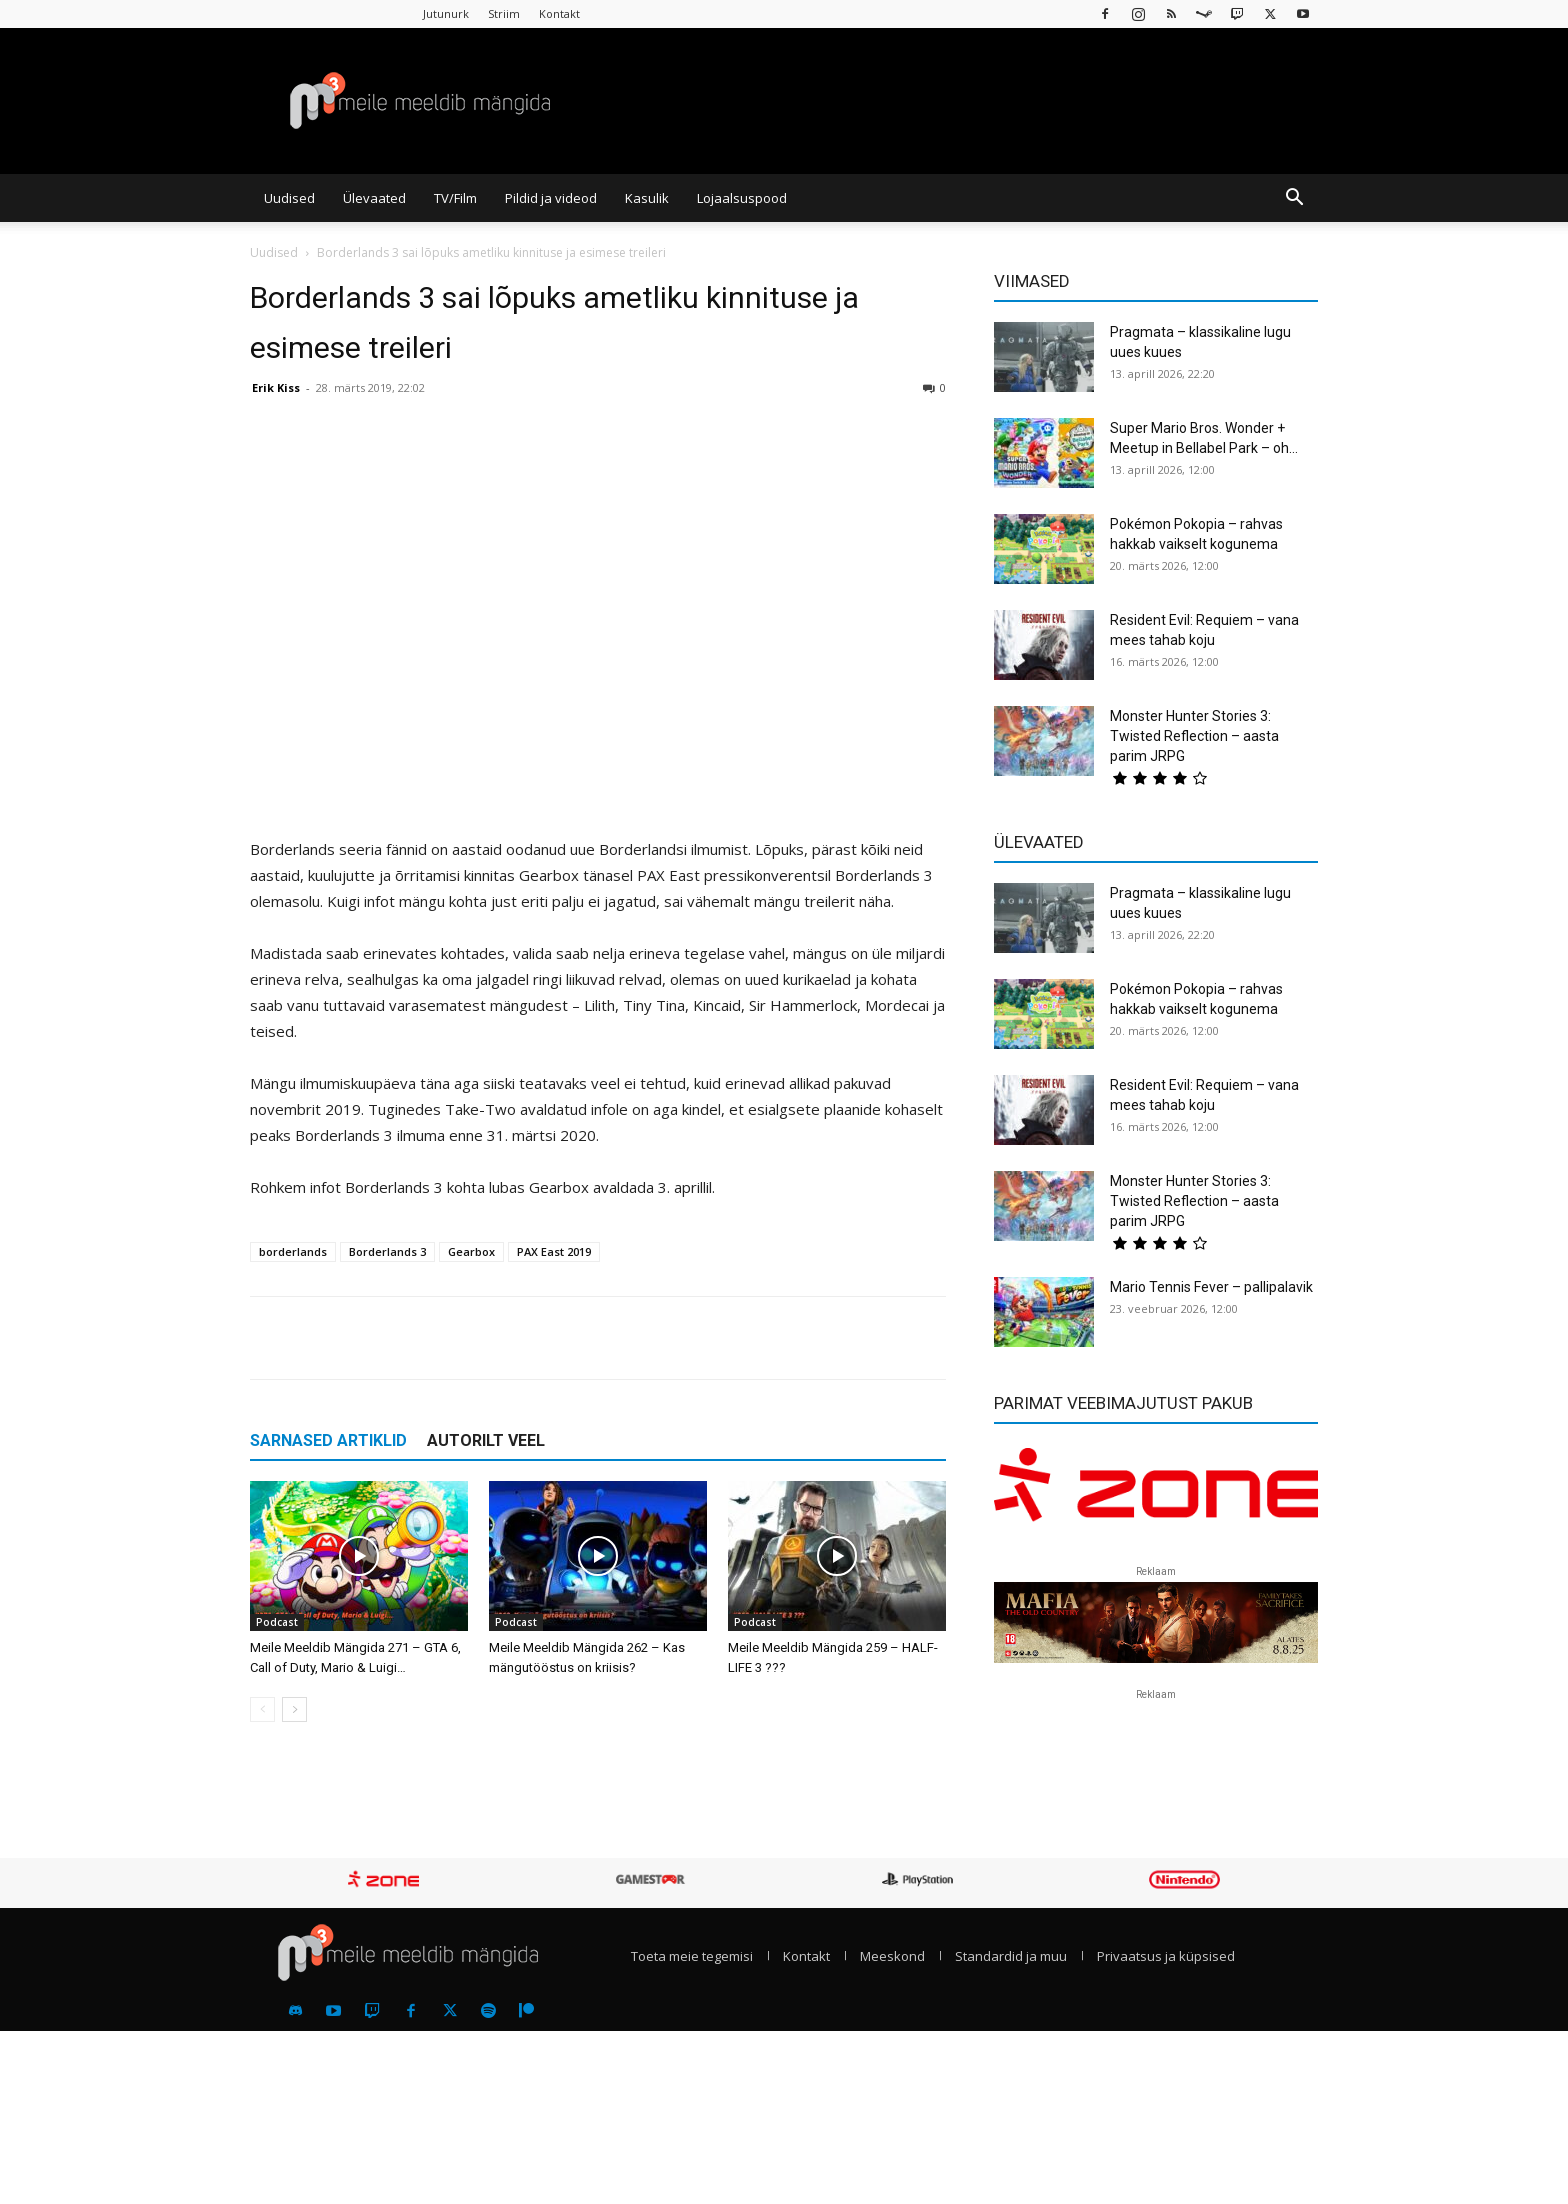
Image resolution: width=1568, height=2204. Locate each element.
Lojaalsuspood (742, 198)
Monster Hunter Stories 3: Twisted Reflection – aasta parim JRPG (1194, 736)
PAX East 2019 (554, 1251)
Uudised (289, 198)
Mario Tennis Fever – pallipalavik (1211, 1287)
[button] (1294, 199)
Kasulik (647, 198)
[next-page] (294, 1709)
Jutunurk (446, 13)
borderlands (293, 1251)
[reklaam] (1156, 1494)
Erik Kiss (276, 387)
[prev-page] (262, 1709)
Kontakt (559, 13)
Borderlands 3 (387, 1251)
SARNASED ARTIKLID (328, 1440)
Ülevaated (374, 198)
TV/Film (455, 198)
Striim (504, 13)
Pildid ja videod (551, 198)
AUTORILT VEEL (486, 1440)
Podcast (277, 1622)
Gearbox (471, 1251)
